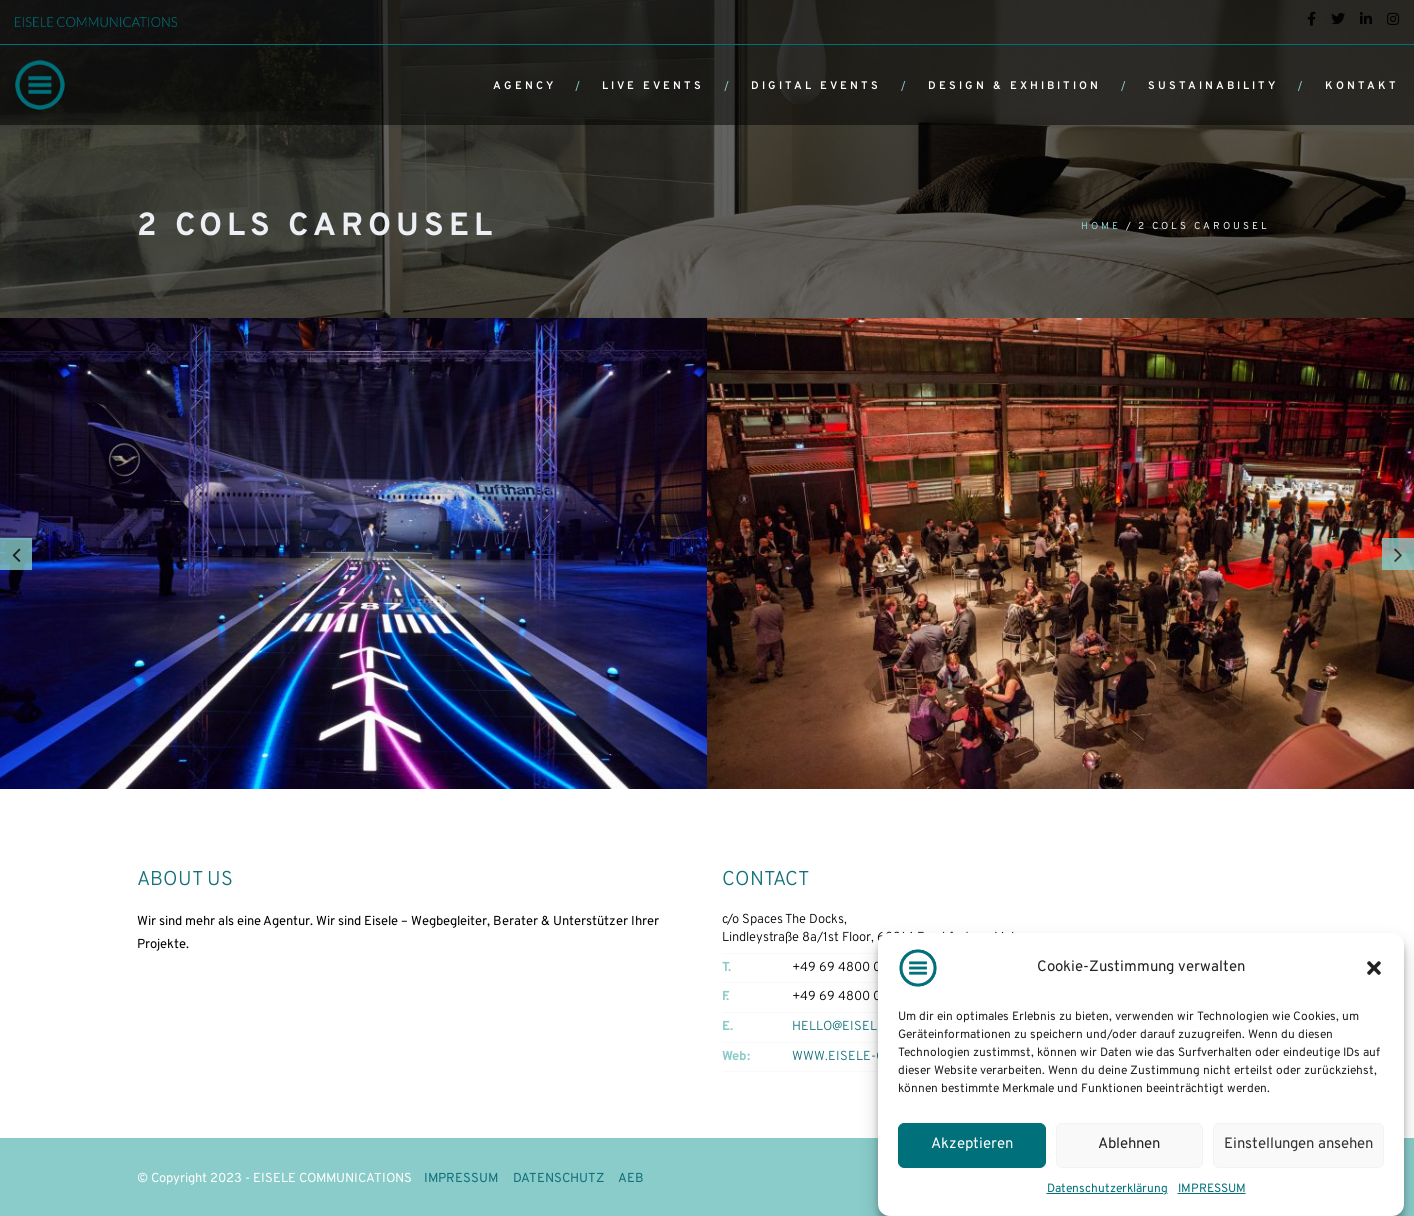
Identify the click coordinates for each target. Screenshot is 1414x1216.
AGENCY (524, 86)
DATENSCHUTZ (558, 1179)
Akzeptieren (972, 1144)
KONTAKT (1362, 86)
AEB (631, 1179)
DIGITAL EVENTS (816, 86)
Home (1101, 226)
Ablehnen (1129, 1144)
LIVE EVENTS (653, 86)
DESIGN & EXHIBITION (1014, 86)
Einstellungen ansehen (1298, 1144)
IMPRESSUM (1212, 1189)
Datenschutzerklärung (1107, 1189)
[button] (1374, 968)
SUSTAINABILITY (1213, 86)
